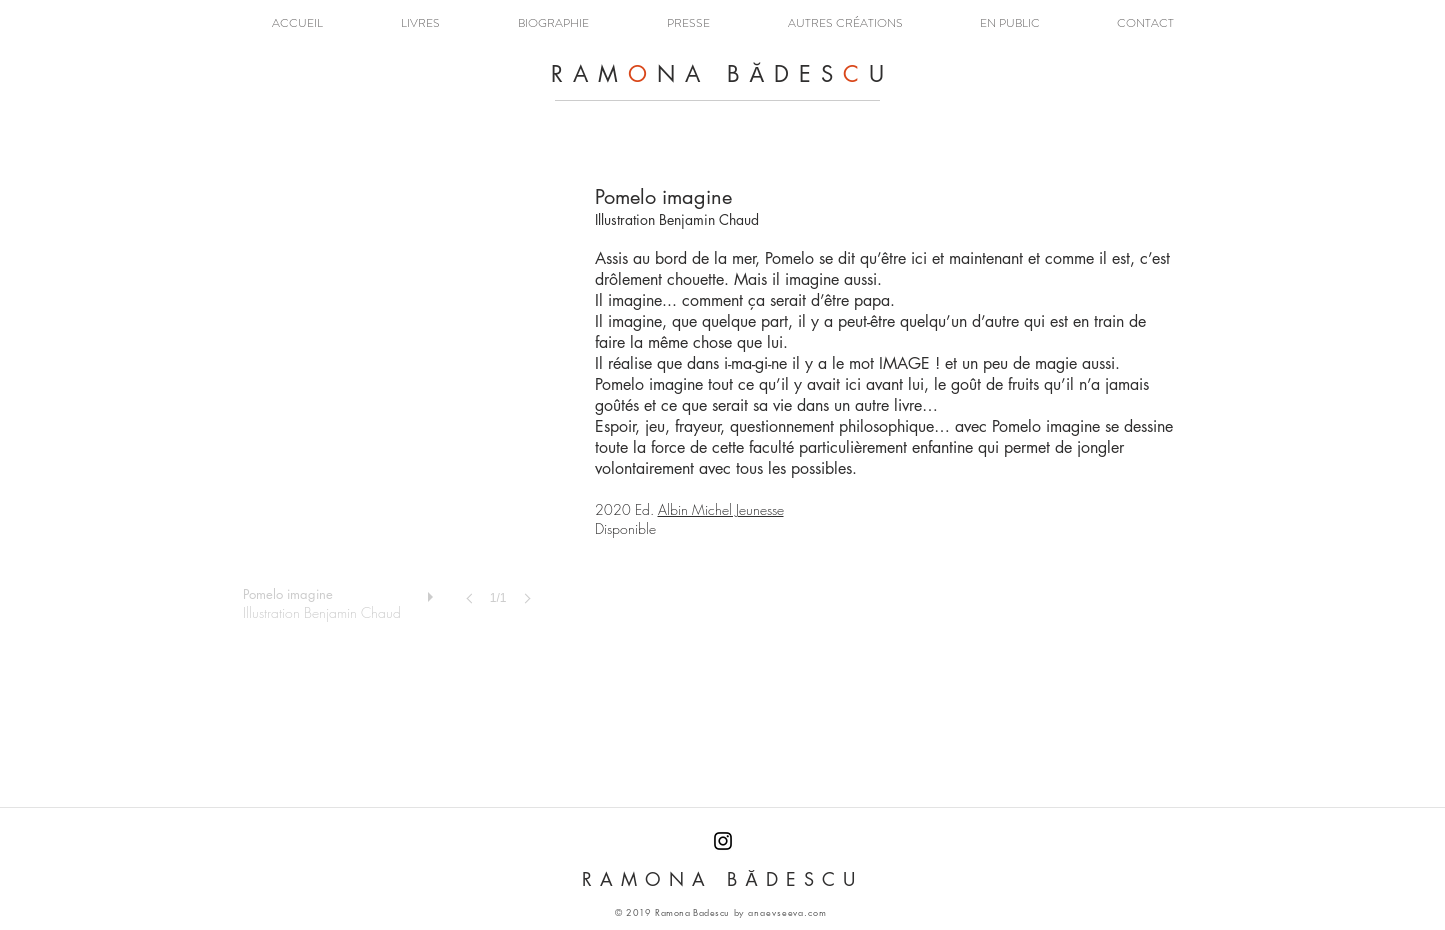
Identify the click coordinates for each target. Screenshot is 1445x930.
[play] (433, 592)
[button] (420, 23)
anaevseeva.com (787, 912)
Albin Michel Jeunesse (721, 509)
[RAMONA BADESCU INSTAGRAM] (723, 841)
